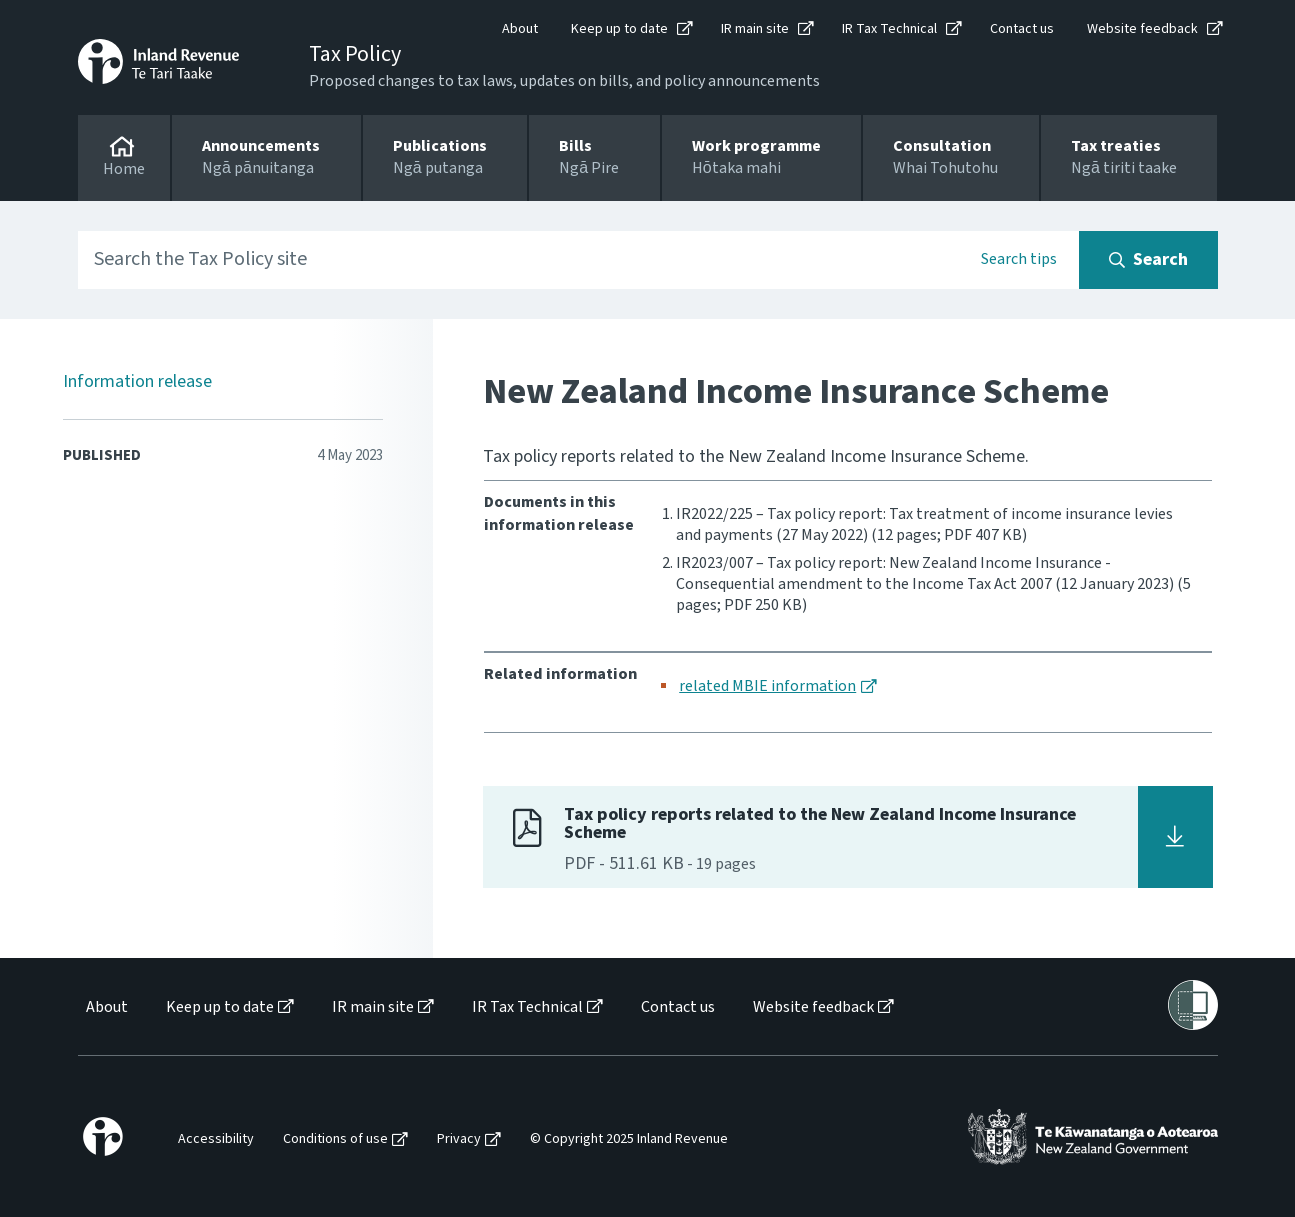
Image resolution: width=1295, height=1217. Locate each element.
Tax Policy (355, 54)
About (520, 29)
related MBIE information (767, 686)
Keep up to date (619, 29)
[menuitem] (105, 1007)
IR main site (755, 29)
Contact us (1022, 29)
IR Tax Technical (889, 29)
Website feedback (1142, 29)
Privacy (459, 1139)
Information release (137, 381)
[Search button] (1148, 260)
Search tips (1019, 259)
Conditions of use (335, 1139)
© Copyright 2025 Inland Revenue (629, 1139)
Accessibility (216, 1139)
